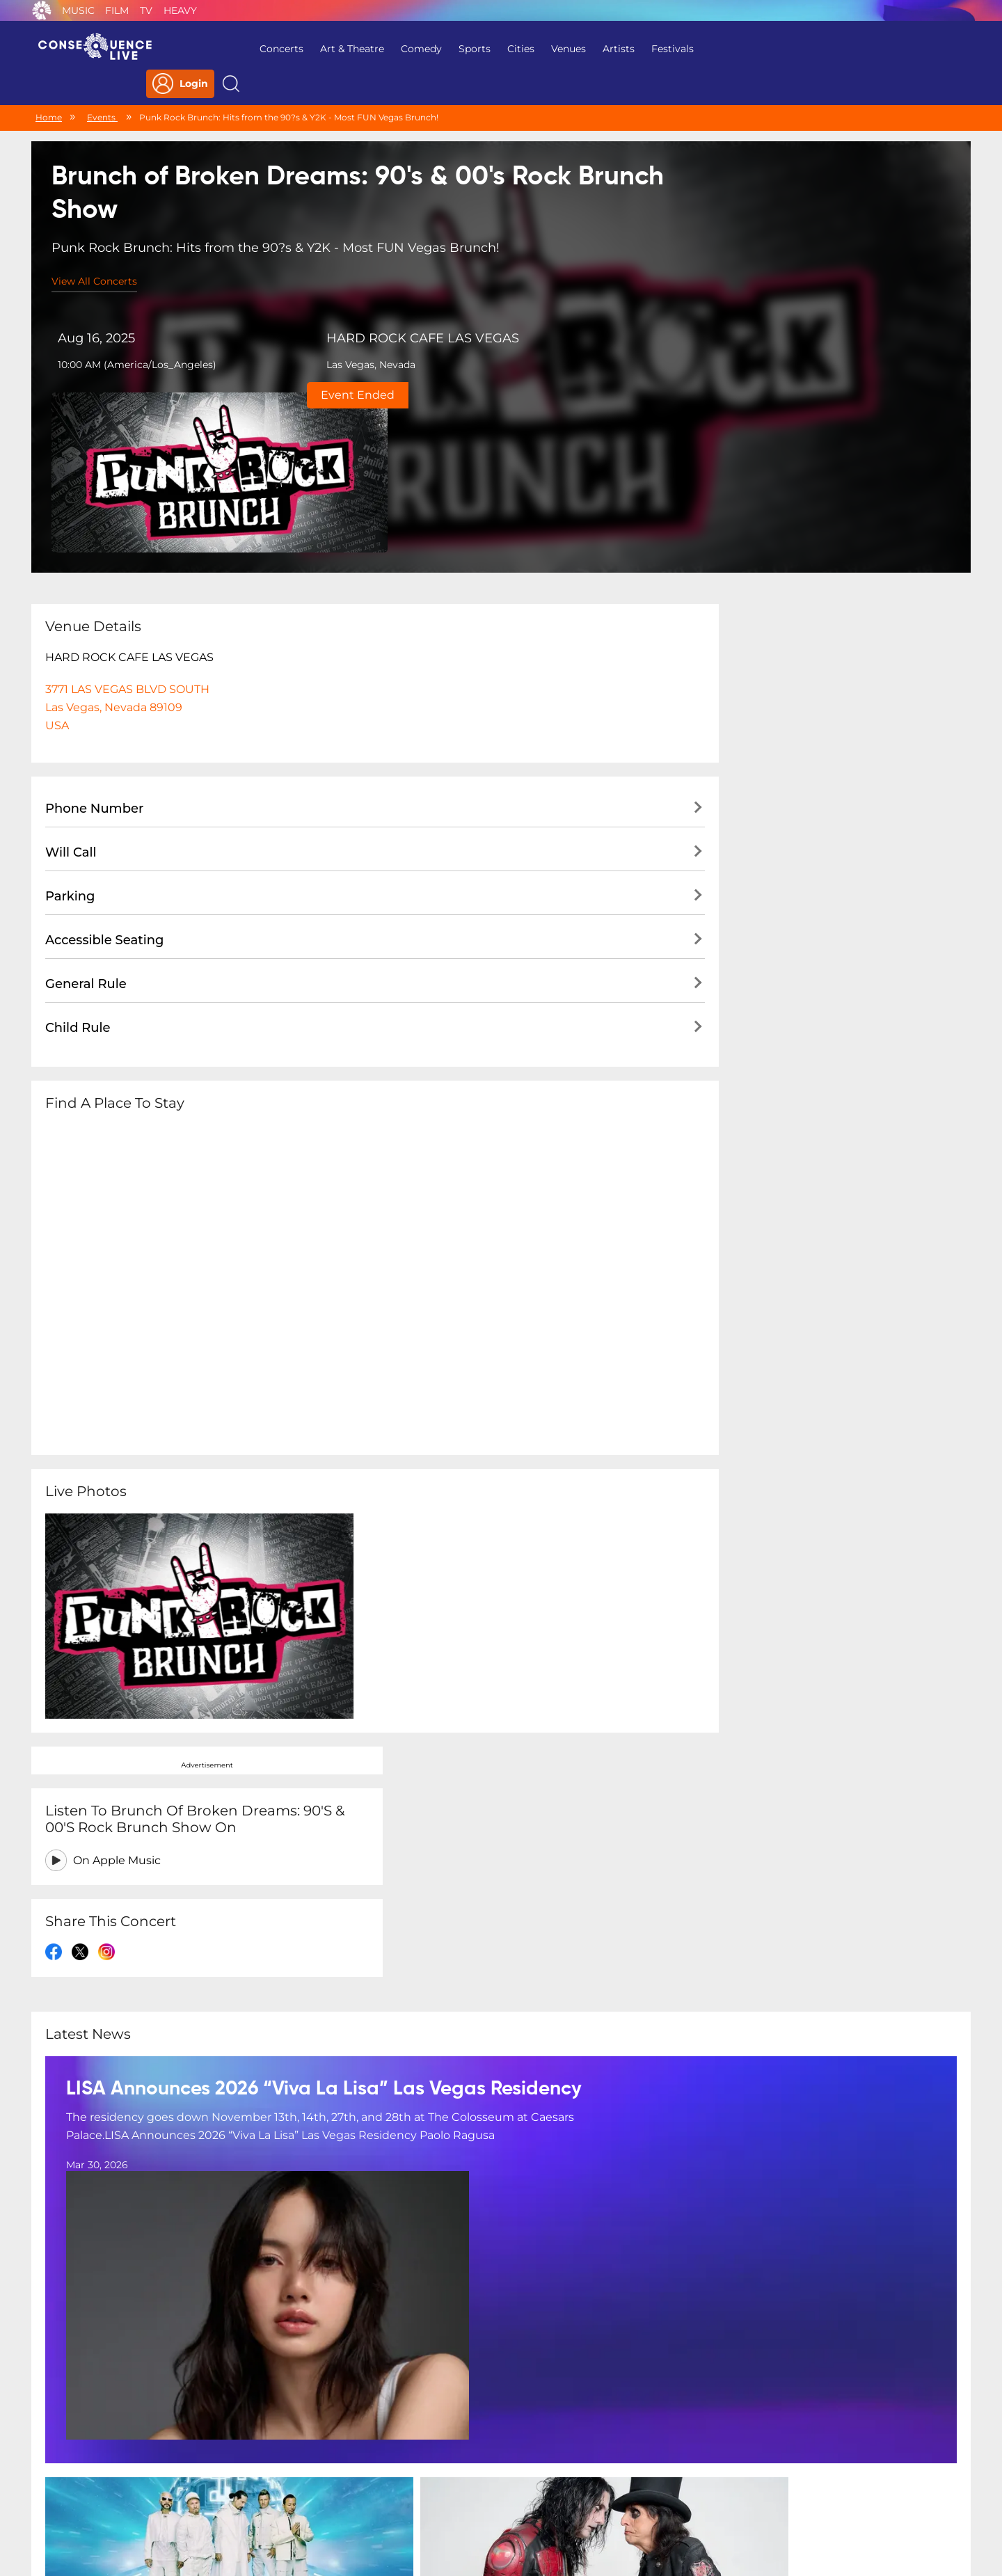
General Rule (86, 801)
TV (146, 10)
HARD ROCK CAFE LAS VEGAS (364, 316)
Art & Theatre (320, 48)
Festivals (640, 48)
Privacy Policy (317, 2486)
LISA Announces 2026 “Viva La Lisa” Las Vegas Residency (324, 1732)
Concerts (249, 48)
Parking (70, 714)
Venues (536, 48)
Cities (488, 48)
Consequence (41, 10)
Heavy (180, 10)
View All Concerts (95, 257)
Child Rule (78, 845)
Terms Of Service (410, 2486)
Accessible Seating (104, 757)
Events (102, 89)
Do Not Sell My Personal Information (629, 2486)
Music (78, 10)
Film (117, 10)
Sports (443, 48)
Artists (587, 48)
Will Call (70, 670)
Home (48, 89)
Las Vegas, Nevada (312, 342)
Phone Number (94, 626)
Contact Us (495, 2486)
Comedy (389, 48)
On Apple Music (779, 531)
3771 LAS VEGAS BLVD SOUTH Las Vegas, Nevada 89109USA (127, 525)
